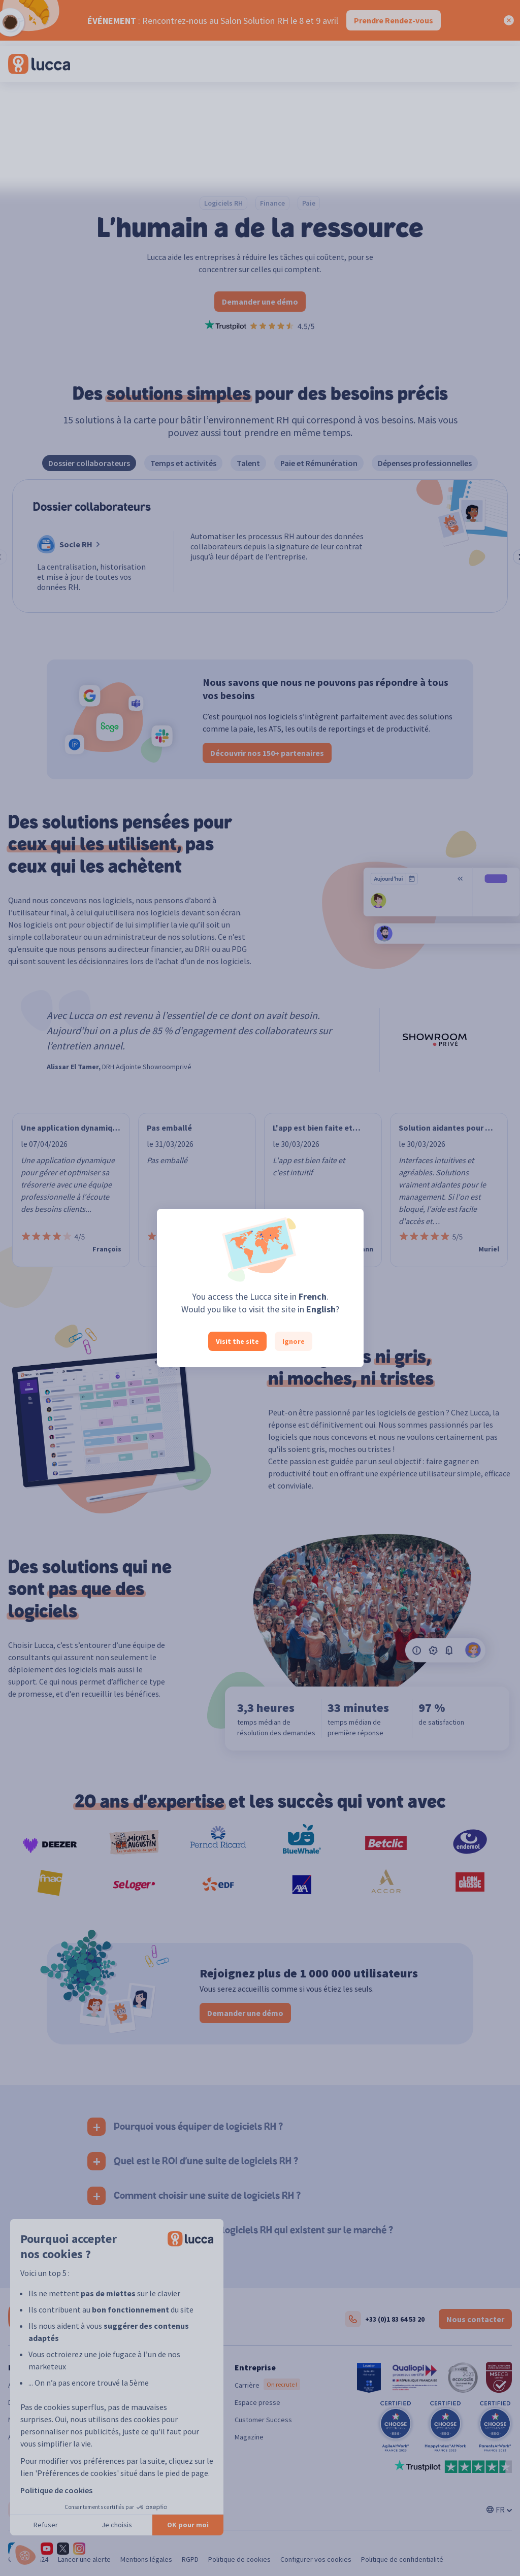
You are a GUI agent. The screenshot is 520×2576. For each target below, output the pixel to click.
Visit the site (237, 1341)
